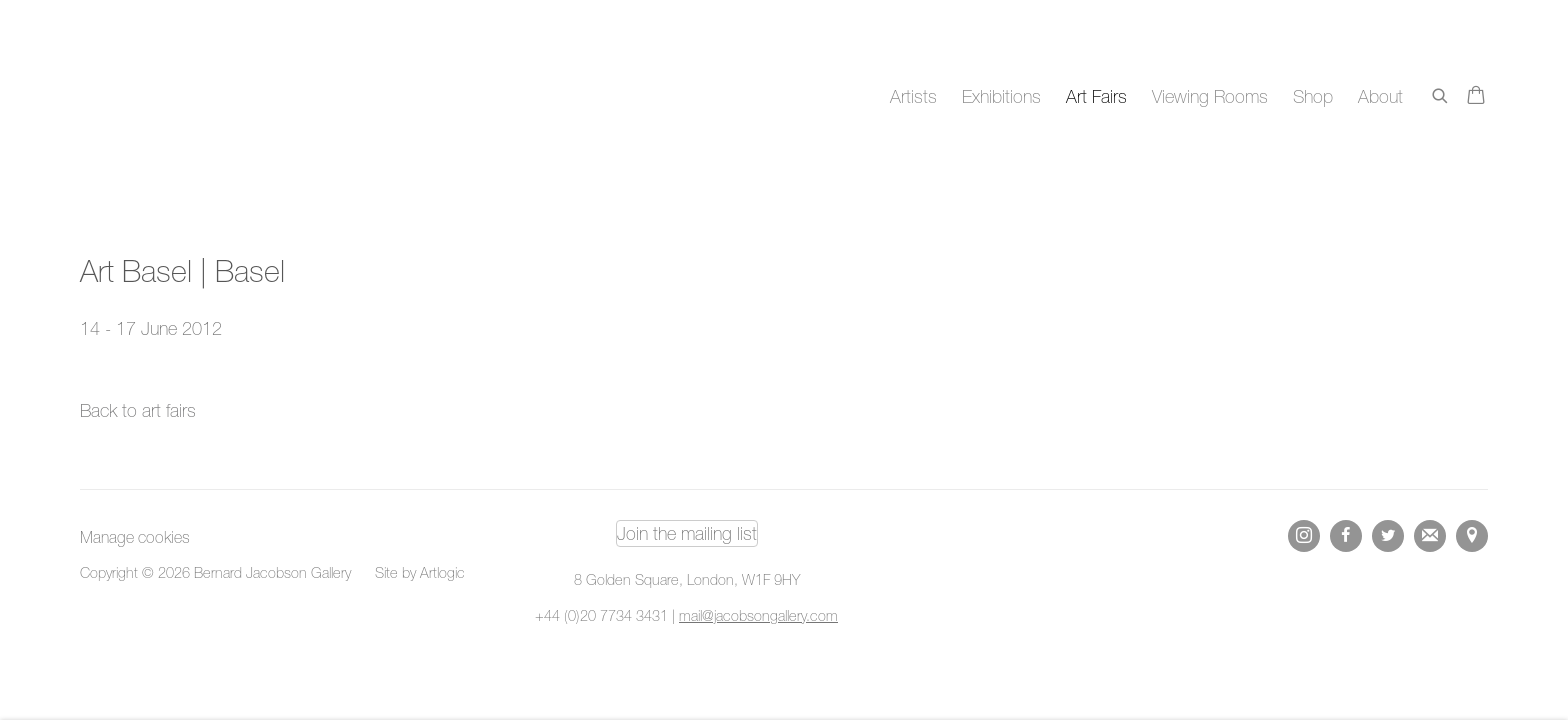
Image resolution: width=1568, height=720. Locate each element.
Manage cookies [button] (135, 537)
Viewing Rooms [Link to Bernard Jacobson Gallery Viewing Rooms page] (1210, 96)
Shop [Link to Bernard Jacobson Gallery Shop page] (1313, 96)
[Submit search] (1441, 92)
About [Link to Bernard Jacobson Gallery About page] (1380, 96)
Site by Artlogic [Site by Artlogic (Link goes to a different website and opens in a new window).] (420, 572)
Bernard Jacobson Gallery (160, 97)
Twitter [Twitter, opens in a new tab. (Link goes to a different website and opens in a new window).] (1388, 536)
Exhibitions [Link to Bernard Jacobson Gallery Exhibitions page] (1001, 96)
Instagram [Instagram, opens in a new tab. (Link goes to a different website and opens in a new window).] (1304, 536)
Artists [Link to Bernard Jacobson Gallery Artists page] (913, 96)
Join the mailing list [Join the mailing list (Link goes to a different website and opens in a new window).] (687, 533)
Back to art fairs (138, 410)
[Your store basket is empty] (1476, 97)
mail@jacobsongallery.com (758, 615)
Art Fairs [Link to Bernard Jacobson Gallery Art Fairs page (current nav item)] (1096, 96)
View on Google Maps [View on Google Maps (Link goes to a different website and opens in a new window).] (1472, 536)
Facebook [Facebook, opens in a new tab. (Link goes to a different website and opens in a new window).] (1346, 536)
